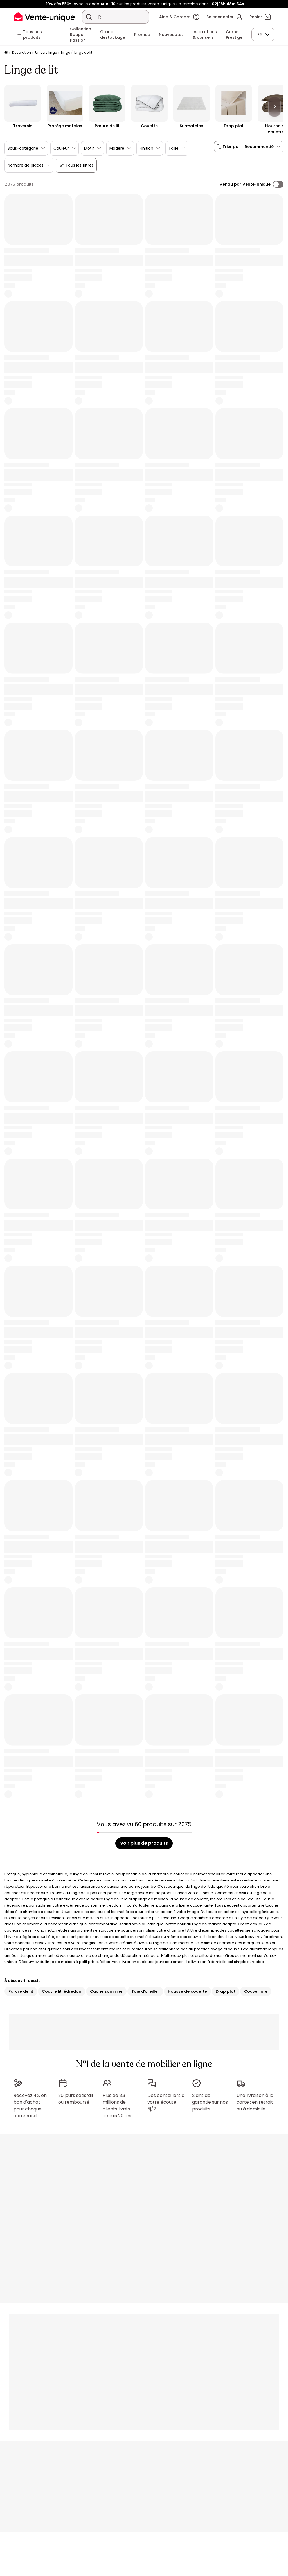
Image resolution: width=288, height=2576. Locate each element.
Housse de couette (187, 1991)
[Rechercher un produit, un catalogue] (89, 17)
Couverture (255, 1991)
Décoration (21, 52)
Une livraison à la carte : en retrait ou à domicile (255, 2102)
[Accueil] (6, 52)
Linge (65, 52)
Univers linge (46, 52)
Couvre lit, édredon (61, 1991)
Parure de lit (20, 1991)
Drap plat (225, 1991)
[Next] (274, 107)
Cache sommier (106, 1991)
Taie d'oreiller (145, 1991)
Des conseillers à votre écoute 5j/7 (165, 2102)
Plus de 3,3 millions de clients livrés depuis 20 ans (117, 2105)
